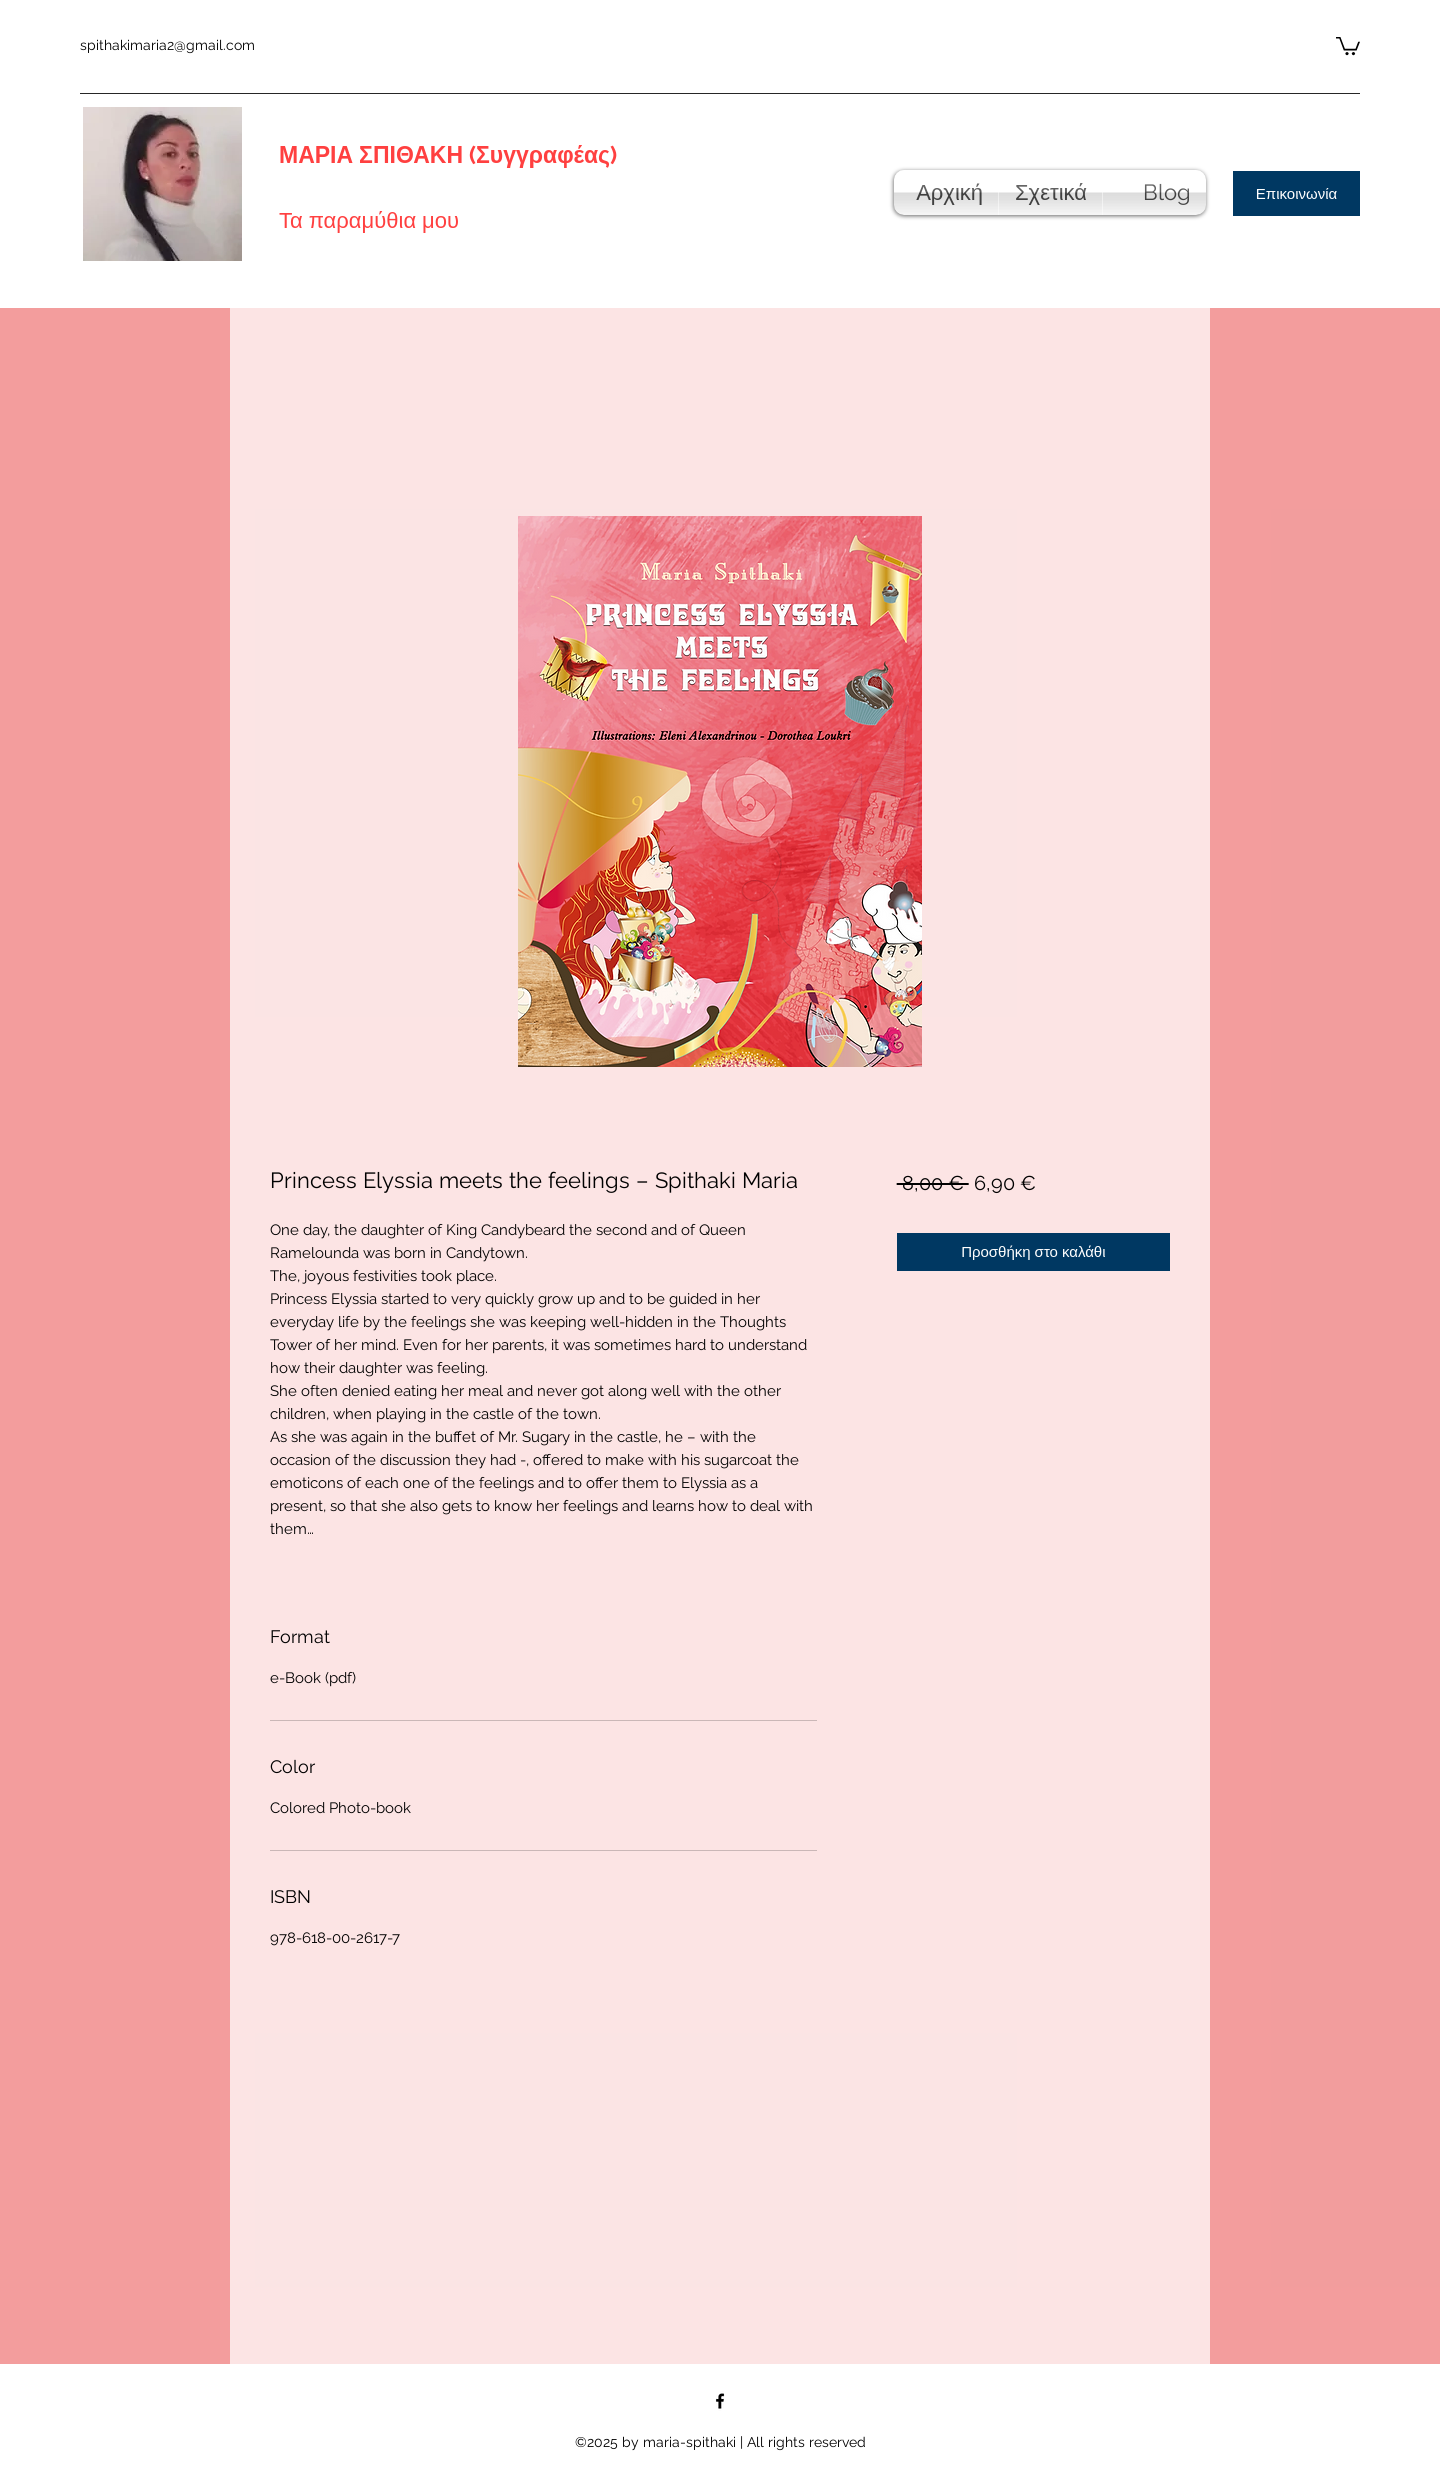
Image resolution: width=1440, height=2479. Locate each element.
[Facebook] (720, 2401)
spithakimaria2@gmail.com (167, 45)
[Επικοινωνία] (1296, 193)
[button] (1348, 45)
